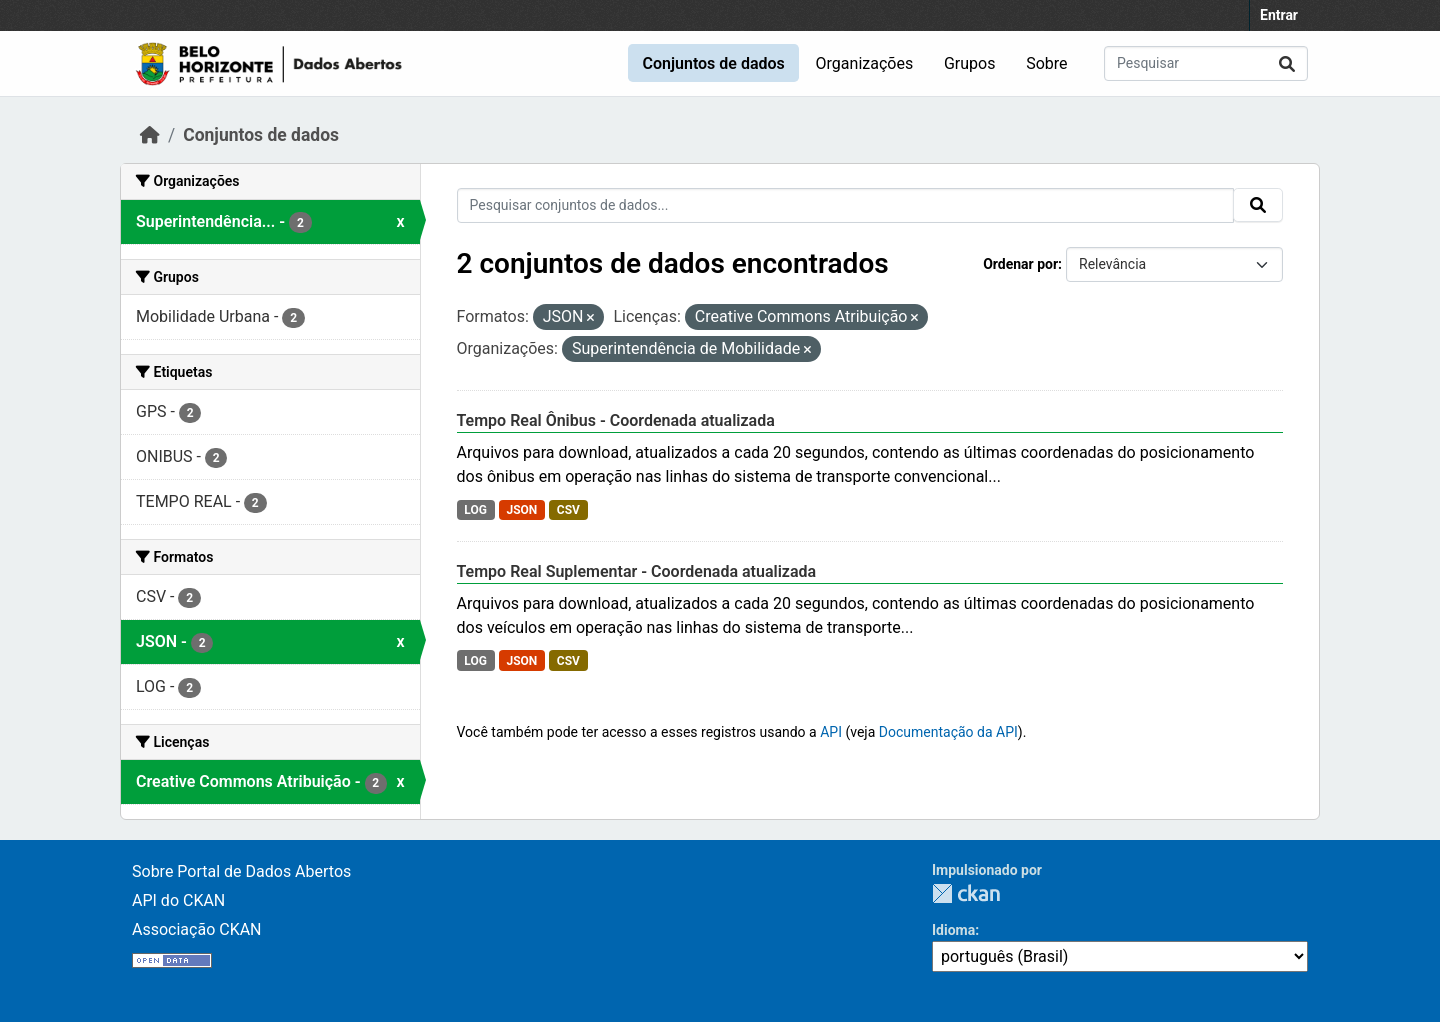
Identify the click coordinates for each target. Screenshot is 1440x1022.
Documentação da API (948, 732)
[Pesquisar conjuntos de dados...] (1206, 63)
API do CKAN (178, 900)
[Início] (150, 135)
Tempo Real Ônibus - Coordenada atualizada (616, 420)
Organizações (865, 63)
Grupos (970, 63)
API (831, 732)
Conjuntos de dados (713, 63)
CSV (568, 510)
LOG (475, 510)
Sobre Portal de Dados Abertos (241, 871)
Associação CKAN (197, 929)
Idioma (953, 930)
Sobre (1046, 63)
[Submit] (1287, 63)
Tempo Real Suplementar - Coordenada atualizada (637, 571)
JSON (521, 510)
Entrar (1279, 15)
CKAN (966, 893)
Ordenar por (1020, 264)
